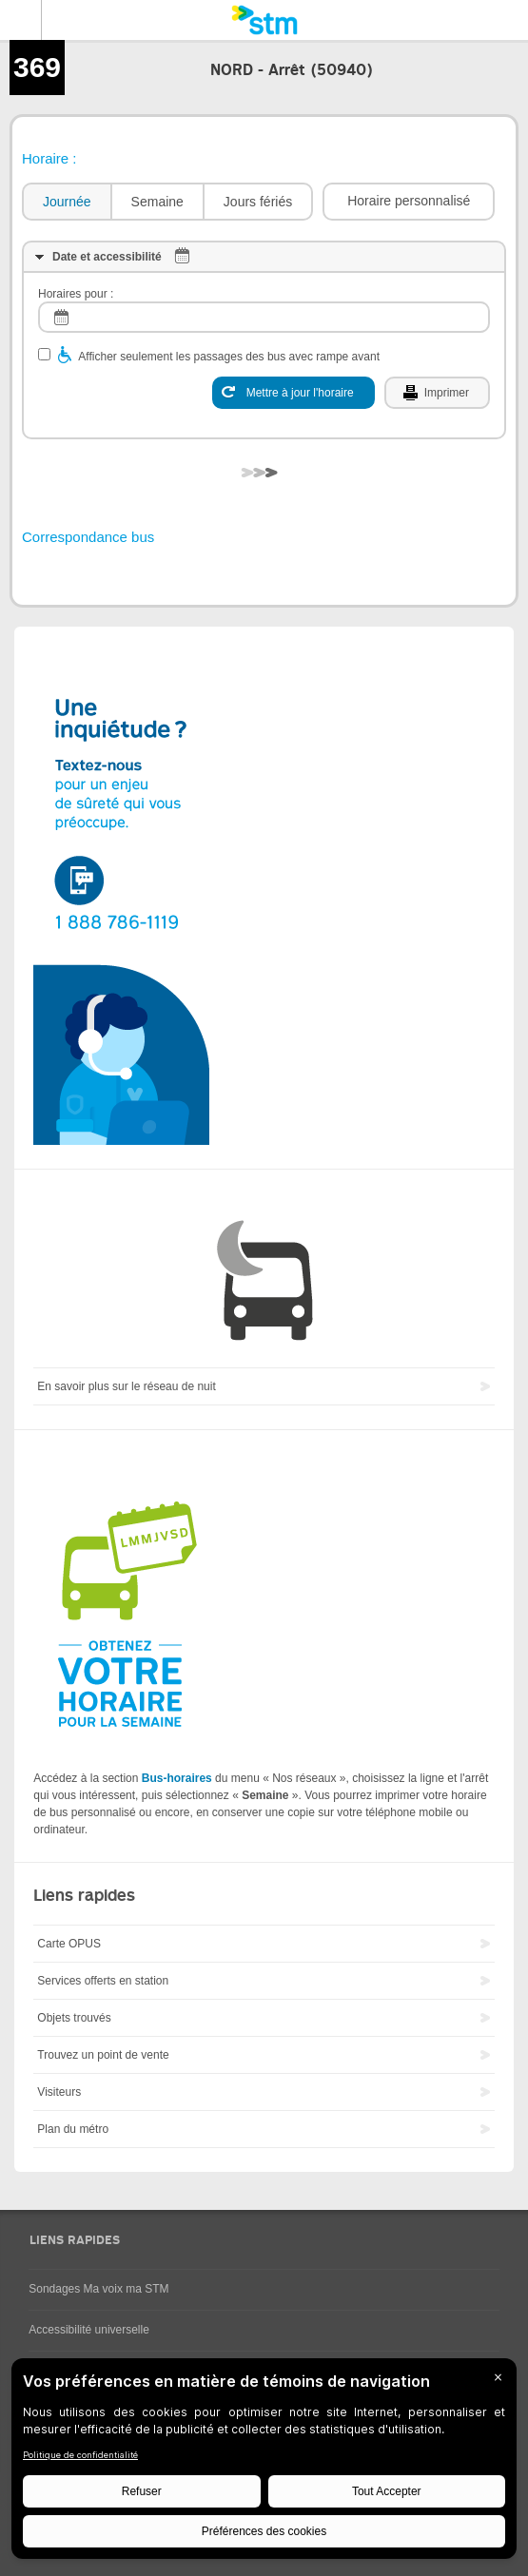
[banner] (264, 20)
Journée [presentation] (67, 201)
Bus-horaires (177, 1778)
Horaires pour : (75, 293)
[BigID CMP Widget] (264, 2463)
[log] (264, 317)
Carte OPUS (69, 1943)
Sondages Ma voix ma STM (98, 2288)
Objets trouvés (73, 2017)
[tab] (66, 202)
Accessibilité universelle (89, 2329)
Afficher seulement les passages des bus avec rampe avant (229, 356)
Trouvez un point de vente (102, 2055)
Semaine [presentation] (157, 201)
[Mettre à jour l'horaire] (293, 393)
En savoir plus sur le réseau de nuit (126, 1386)
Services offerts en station (102, 1980)
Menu (21, 20)
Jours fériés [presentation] (258, 201)
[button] (409, 202)
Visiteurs (59, 2092)
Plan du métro (72, 2129)
